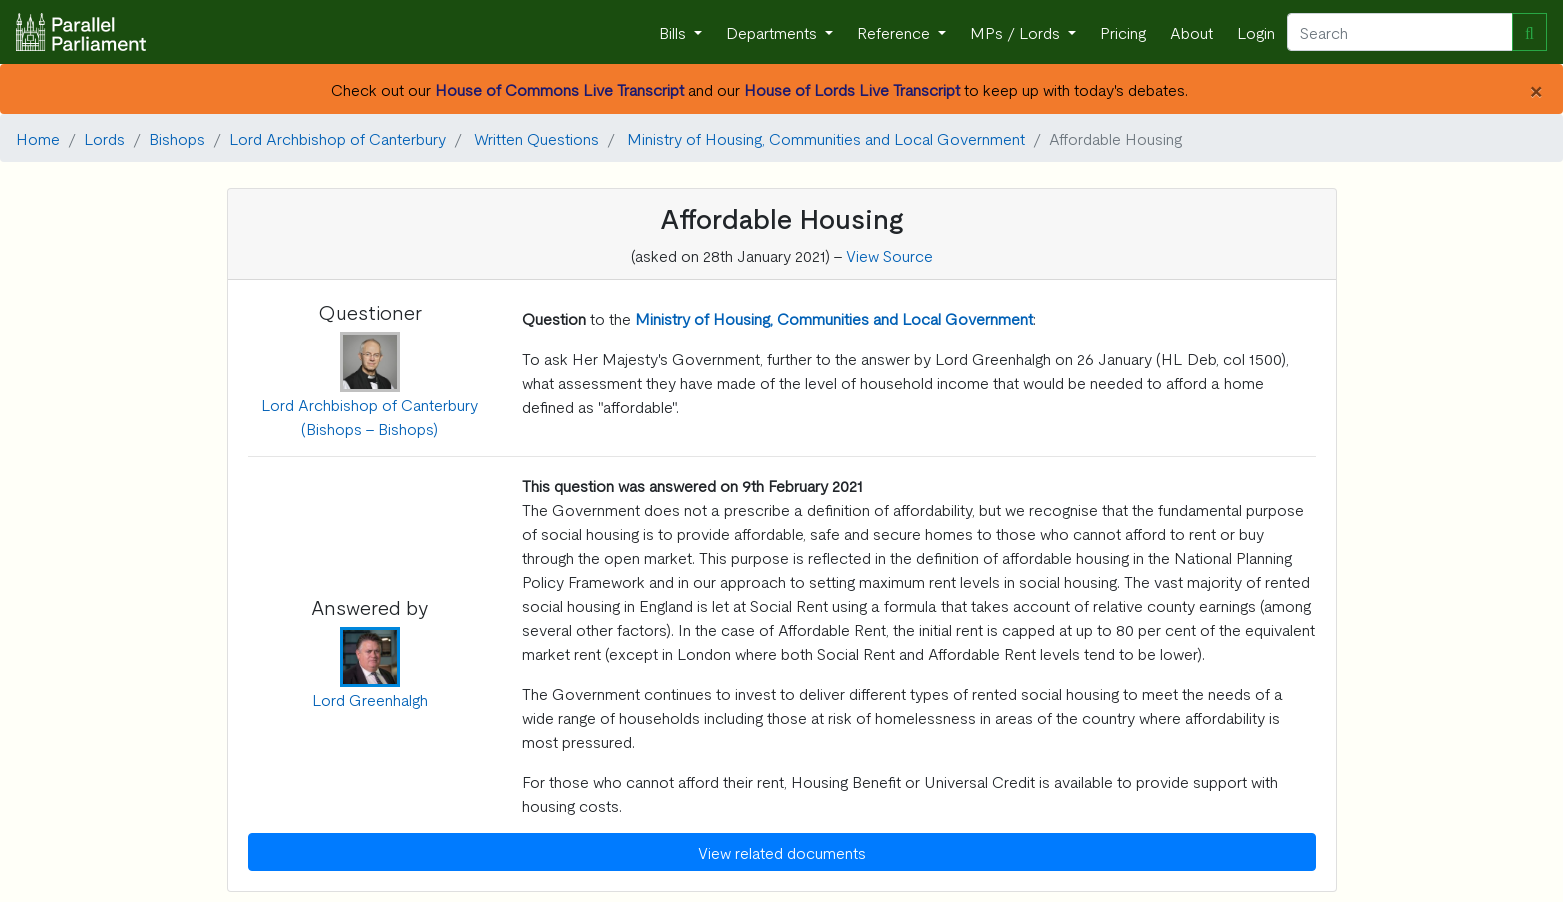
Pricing (1123, 32)
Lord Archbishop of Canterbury (337, 138)
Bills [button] (674, 32)
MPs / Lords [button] (1017, 32)
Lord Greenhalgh (370, 699)
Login (1256, 32)
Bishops (177, 138)
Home (38, 138)
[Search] (1400, 32)
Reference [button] (895, 32)
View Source (889, 255)
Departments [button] (773, 32)
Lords (104, 138)
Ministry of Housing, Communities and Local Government (826, 138)
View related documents (782, 852)
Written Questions (536, 138)
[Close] (1535, 89)
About (1191, 32)
